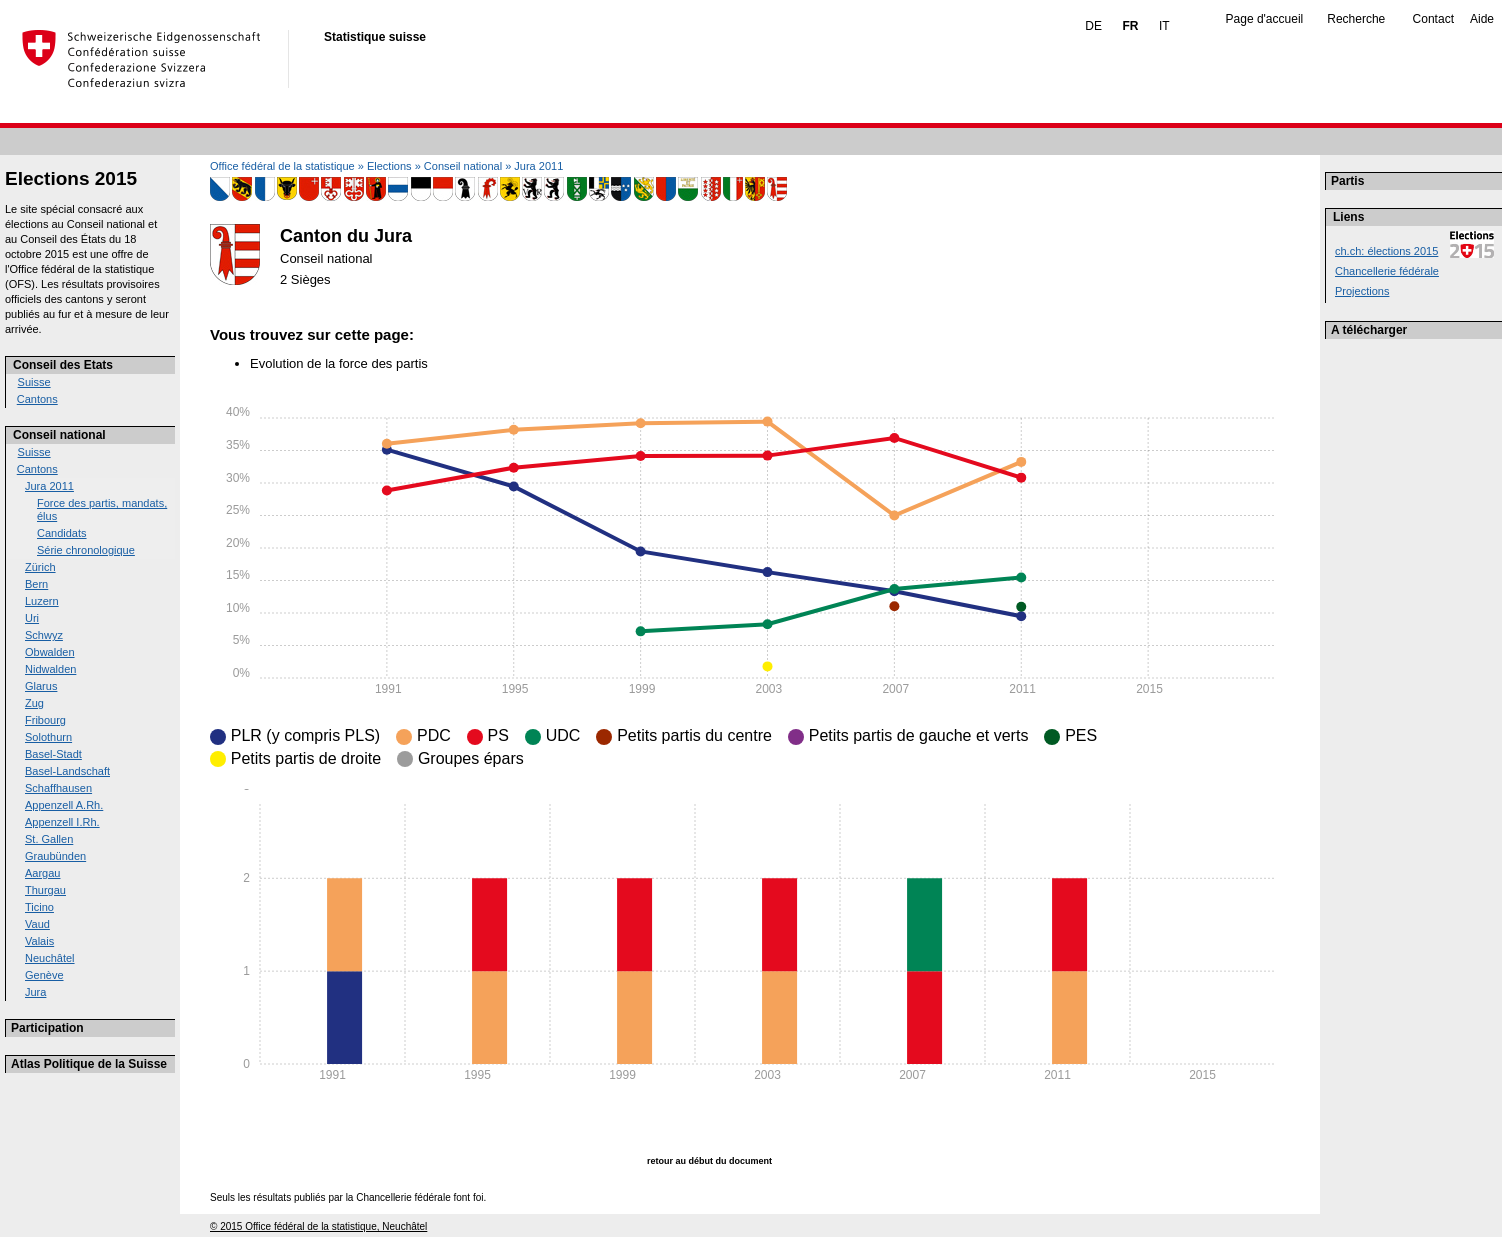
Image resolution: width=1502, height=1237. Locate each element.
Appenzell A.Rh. (64, 805)
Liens (1348, 217)
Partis (1347, 181)
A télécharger (1369, 330)
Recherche (1356, 19)
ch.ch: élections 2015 (1386, 251)
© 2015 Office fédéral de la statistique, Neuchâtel (318, 1226)
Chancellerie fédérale (1387, 271)
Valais (39, 941)
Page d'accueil (1265, 19)
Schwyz (44, 635)
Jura (35, 992)
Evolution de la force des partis (339, 363)
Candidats (62, 533)
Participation (47, 1028)
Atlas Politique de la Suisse (89, 1064)
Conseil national (59, 435)
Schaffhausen (58, 788)
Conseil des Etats (63, 365)
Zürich (40, 567)
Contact (1433, 19)
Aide (1482, 19)
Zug (34, 703)
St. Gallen (49, 839)
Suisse (34, 382)
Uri (32, 618)
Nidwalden (50, 669)
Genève (44, 975)
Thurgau (45, 890)
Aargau (42, 873)
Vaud (37, 924)
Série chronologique (86, 550)
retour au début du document (709, 1161)
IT (1164, 26)
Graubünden (55, 856)
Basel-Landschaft (67, 771)
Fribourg (45, 720)
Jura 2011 (49, 486)
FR (1130, 26)
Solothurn (48, 737)
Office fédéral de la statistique (282, 166)
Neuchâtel (50, 958)
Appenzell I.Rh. (62, 822)
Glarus (41, 686)
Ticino (39, 907)
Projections (1362, 291)
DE (1093, 26)
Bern (36, 584)
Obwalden (50, 652)
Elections (389, 166)
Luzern (42, 601)
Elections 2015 (71, 178)
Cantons (37, 399)
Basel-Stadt (53, 754)
